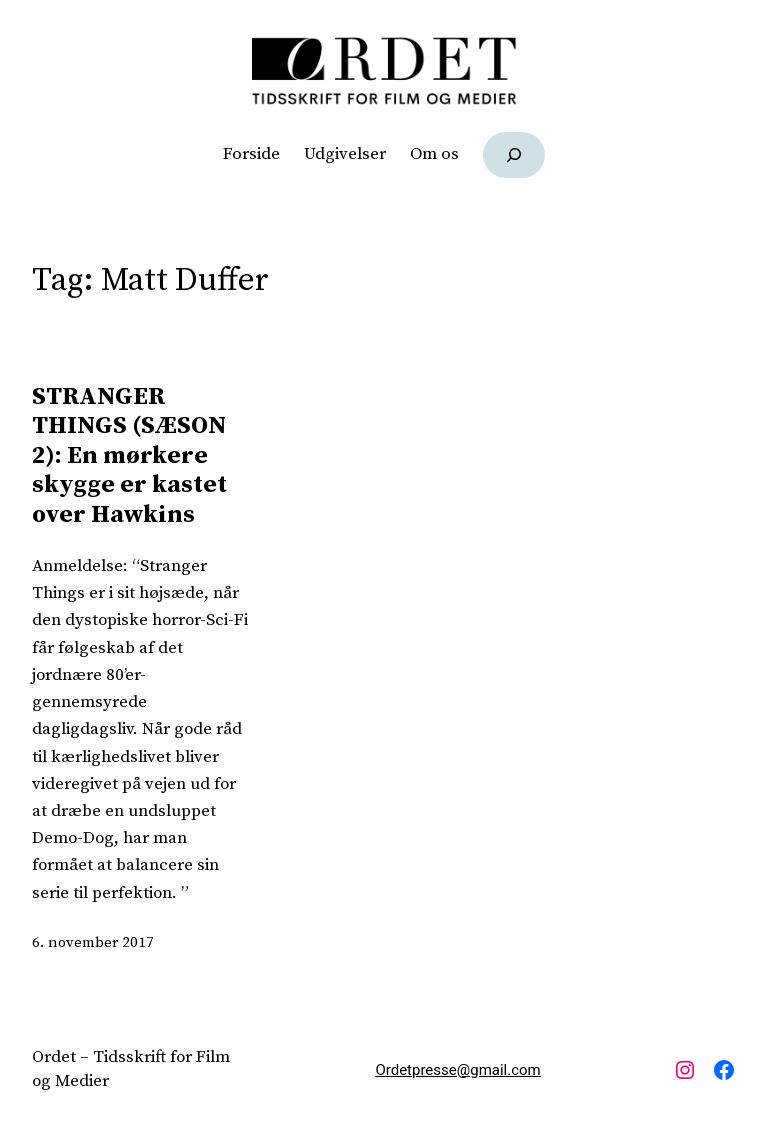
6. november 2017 (93, 942)
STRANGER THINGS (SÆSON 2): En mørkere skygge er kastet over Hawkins (129, 455)
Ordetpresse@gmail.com (457, 1070)
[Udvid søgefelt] (514, 154)
